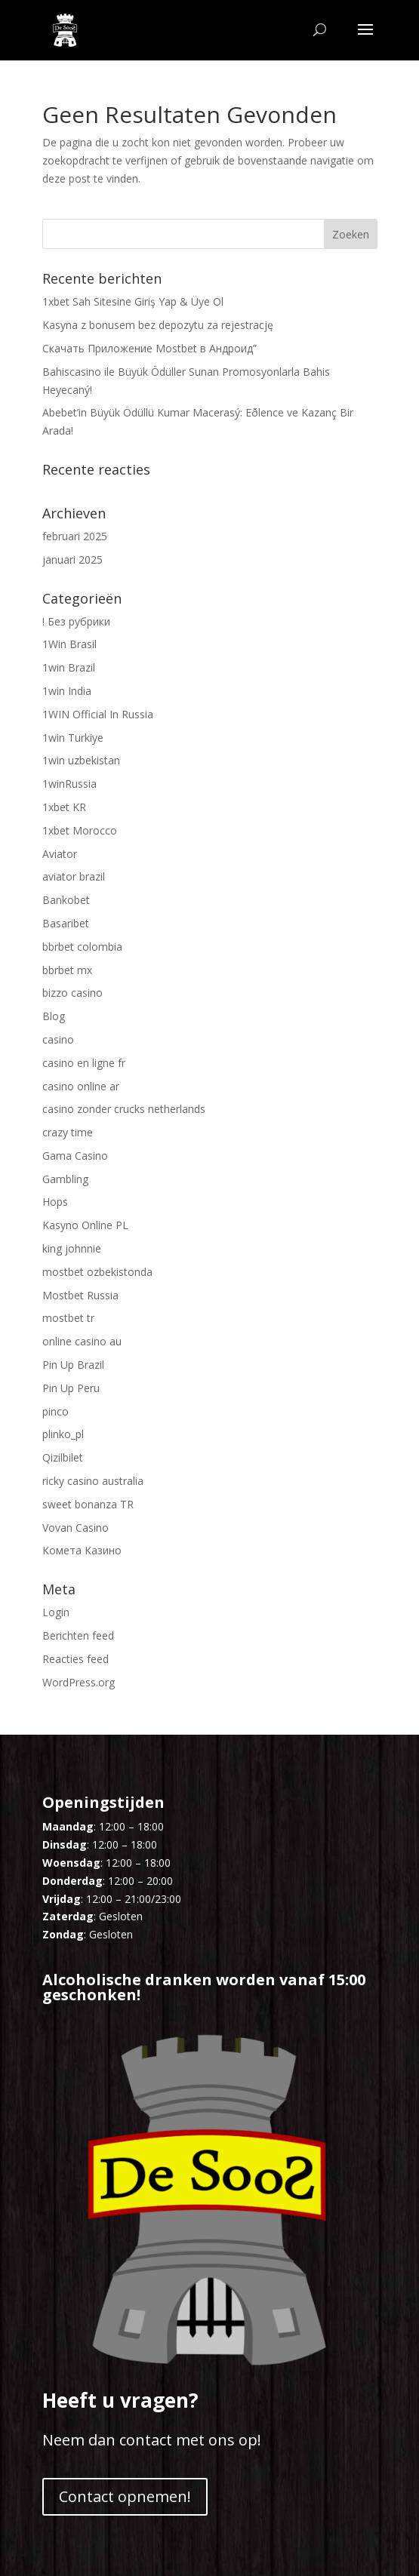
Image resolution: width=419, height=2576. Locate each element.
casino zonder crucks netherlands (123, 1109)
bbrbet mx (67, 970)
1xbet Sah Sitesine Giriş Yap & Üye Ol (132, 301)
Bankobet (66, 900)
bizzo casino (72, 992)
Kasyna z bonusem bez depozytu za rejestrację (157, 325)
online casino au (82, 1341)
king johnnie (71, 1248)
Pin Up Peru (71, 1388)
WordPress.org (78, 1682)
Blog (53, 1016)
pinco (55, 1411)
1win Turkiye (72, 737)
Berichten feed (78, 1635)
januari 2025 (72, 559)
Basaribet (65, 923)
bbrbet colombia (82, 946)
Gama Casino (75, 1155)
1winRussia (69, 783)
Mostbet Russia (80, 1295)
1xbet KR (64, 807)
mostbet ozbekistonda (97, 1272)
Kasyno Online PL (85, 1225)
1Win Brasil (69, 644)
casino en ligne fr (83, 1063)
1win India (66, 691)
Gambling (65, 1179)
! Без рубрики (76, 621)
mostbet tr (68, 1318)
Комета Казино (82, 1550)
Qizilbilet (62, 1457)
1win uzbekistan (81, 760)
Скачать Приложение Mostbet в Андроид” (149, 348)
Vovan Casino (75, 1527)
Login (55, 1612)
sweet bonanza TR (88, 1504)
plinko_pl (63, 1434)
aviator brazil (73, 876)
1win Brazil (68, 667)
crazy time (67, 1132)
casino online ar (80, 1086)
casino (58, 1039)
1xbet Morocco (79, 830)
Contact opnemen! (125, 2496)
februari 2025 (74, 536)
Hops (55, 1201)
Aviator (59, 854)
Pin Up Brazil (73, 1364)
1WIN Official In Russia (97, 714)
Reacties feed (75, 1659)
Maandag (68, 1826)
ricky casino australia (92, 1481)
